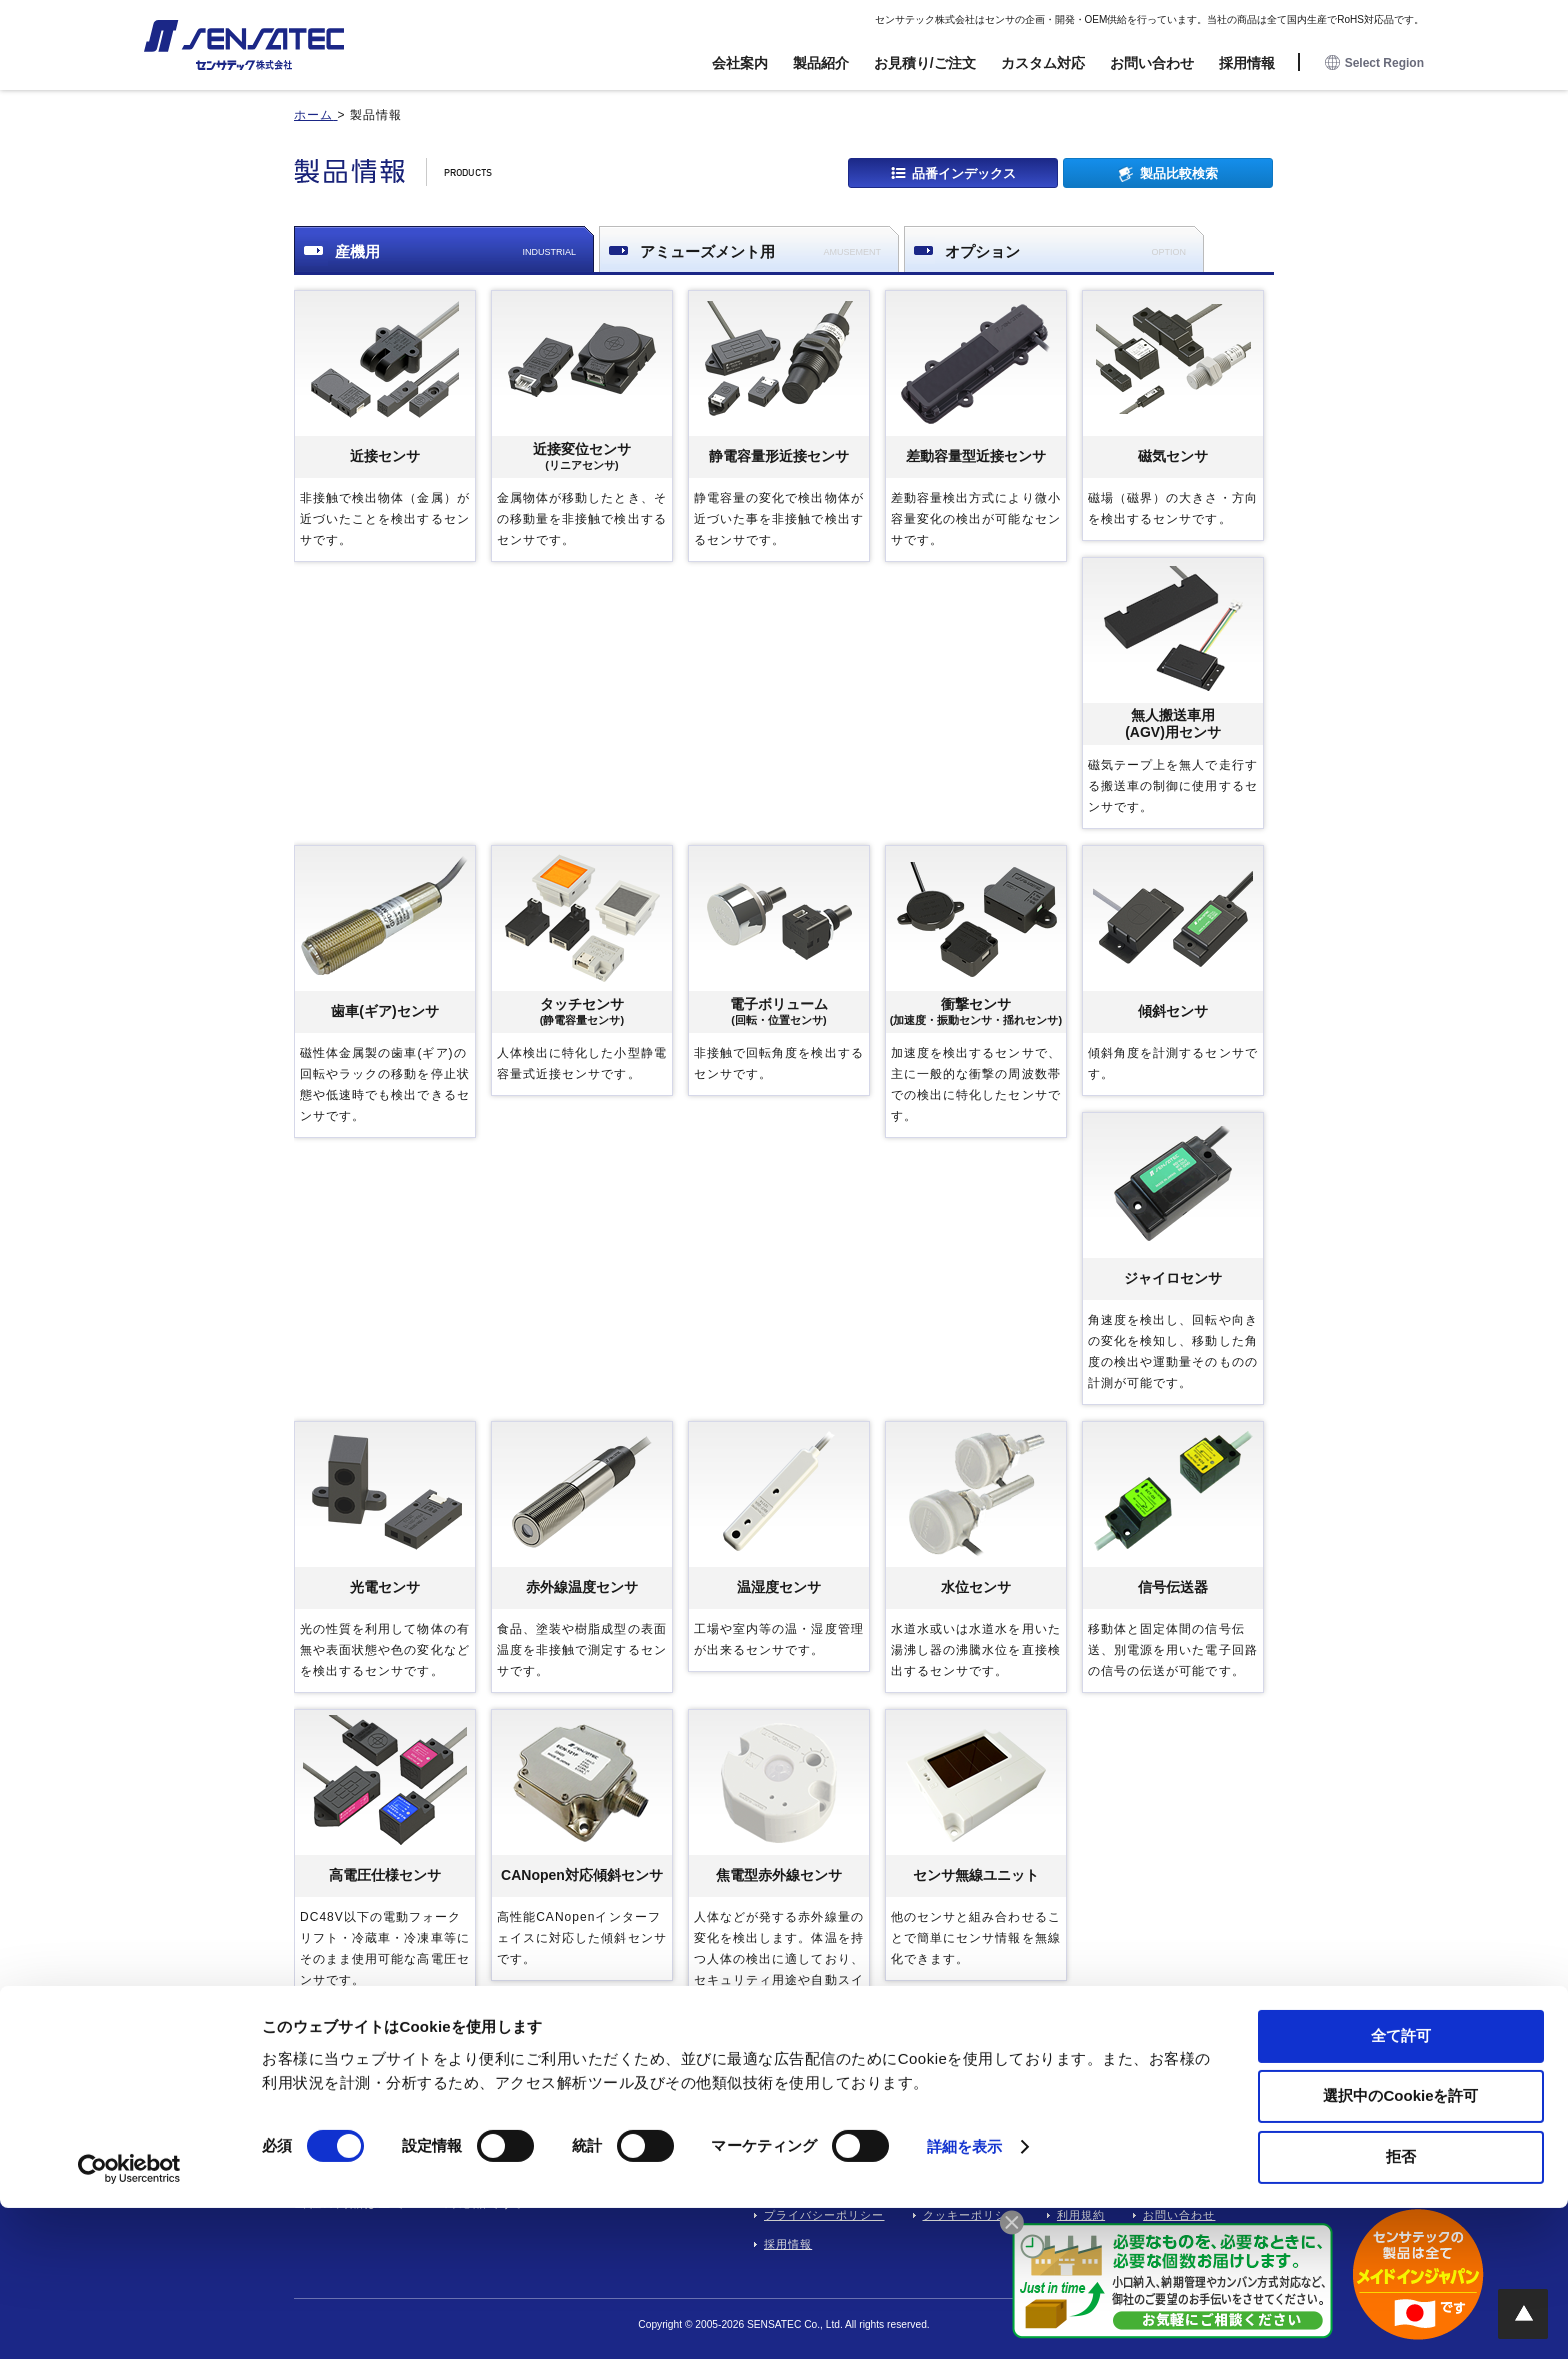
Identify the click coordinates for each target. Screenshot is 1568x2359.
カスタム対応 (1043, 63)
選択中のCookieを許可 (1400, 2247)
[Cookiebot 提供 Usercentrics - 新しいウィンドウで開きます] (129, 2320)
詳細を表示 (965, 2298)
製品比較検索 (1179, 172)
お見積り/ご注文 (925, 63)
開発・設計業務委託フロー (836, 2128)
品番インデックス (964, 172)
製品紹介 (821, 63)
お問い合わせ (1152, 63)
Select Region (1374, 63)
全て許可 (1401, 2186)
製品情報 (1057, 2128)
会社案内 (740, 63)
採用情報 (1247, 63)
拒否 (1401, 2307)
